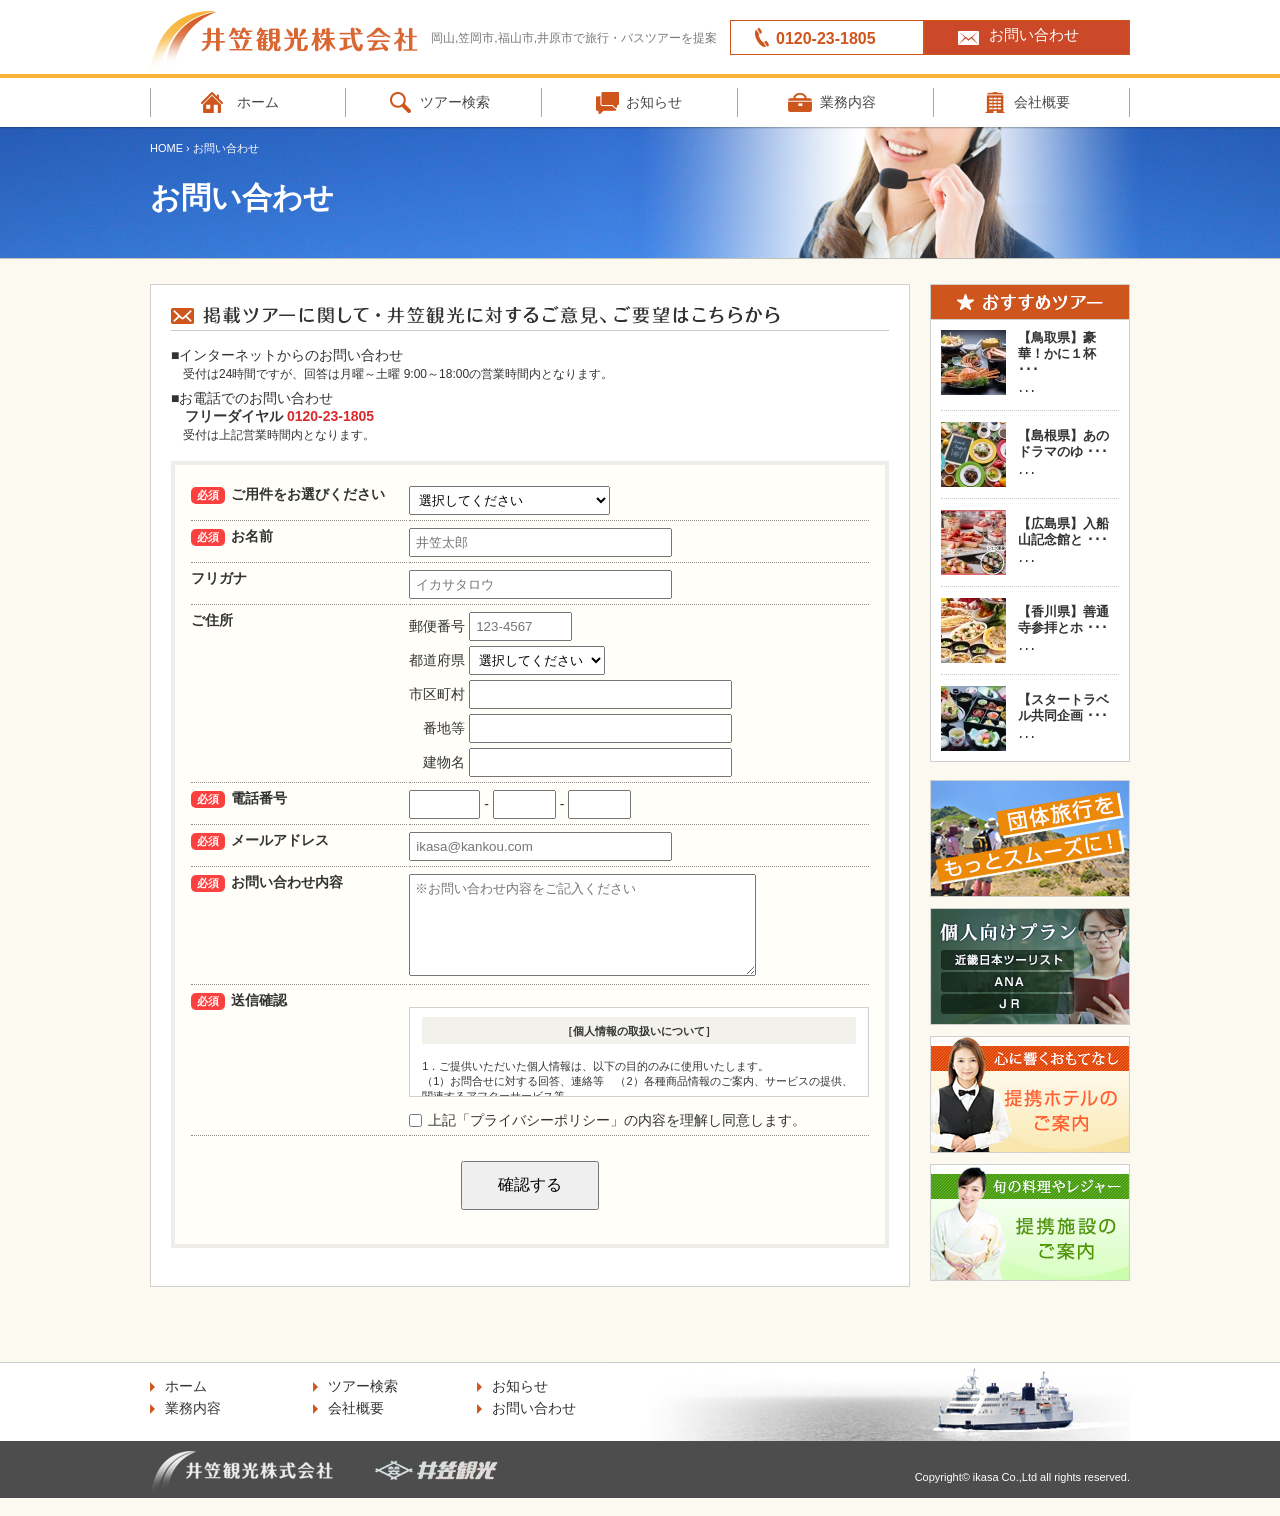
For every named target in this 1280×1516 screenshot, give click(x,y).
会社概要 (1042, 102)
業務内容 (848, 102)
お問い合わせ (1034, 34)
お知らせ (654, 102)
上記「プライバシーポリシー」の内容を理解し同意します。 (607, 1138)
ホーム (258, 102)
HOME (166, 148)
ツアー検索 (455, 102)
